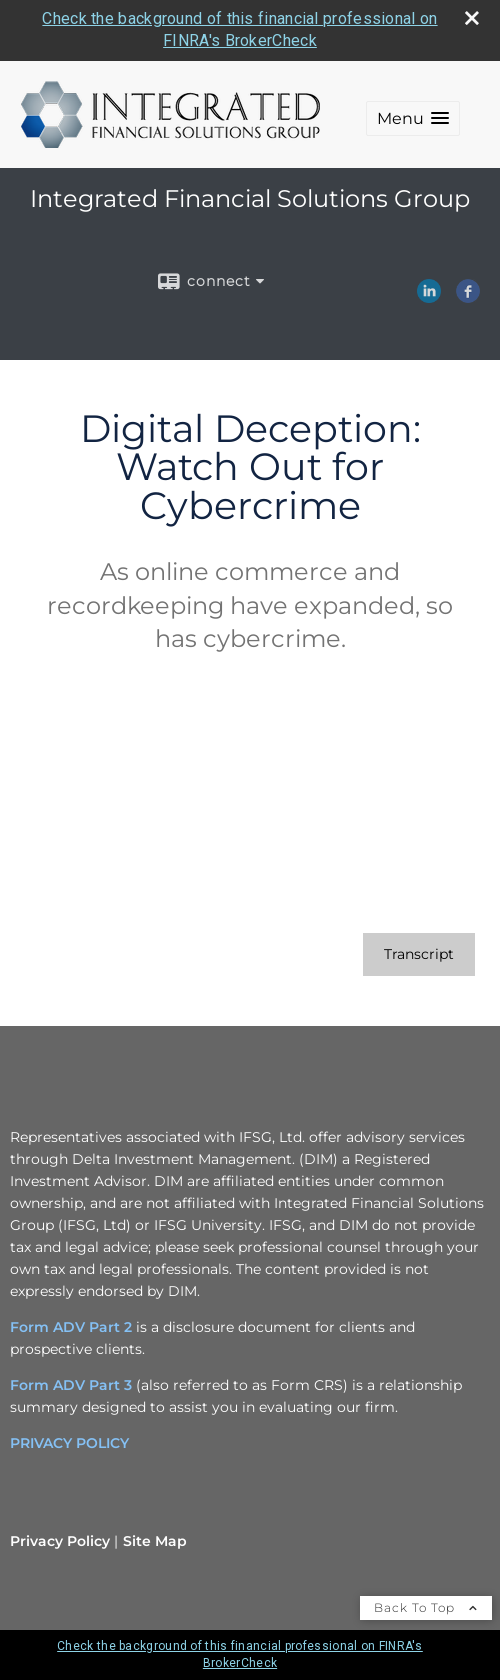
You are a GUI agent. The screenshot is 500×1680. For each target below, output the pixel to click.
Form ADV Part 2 (71, 1327)
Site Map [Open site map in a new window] (155, 1541)
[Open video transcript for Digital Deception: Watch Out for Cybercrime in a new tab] (419, 954)
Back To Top (426, 1607)
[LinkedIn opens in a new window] (429, 296)
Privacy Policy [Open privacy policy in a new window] (60, 1541)
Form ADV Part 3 (71, 1385)
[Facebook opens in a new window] (468, 296)
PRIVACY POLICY (69, 1443)
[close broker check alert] (472, 18)
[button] (413, 118)
